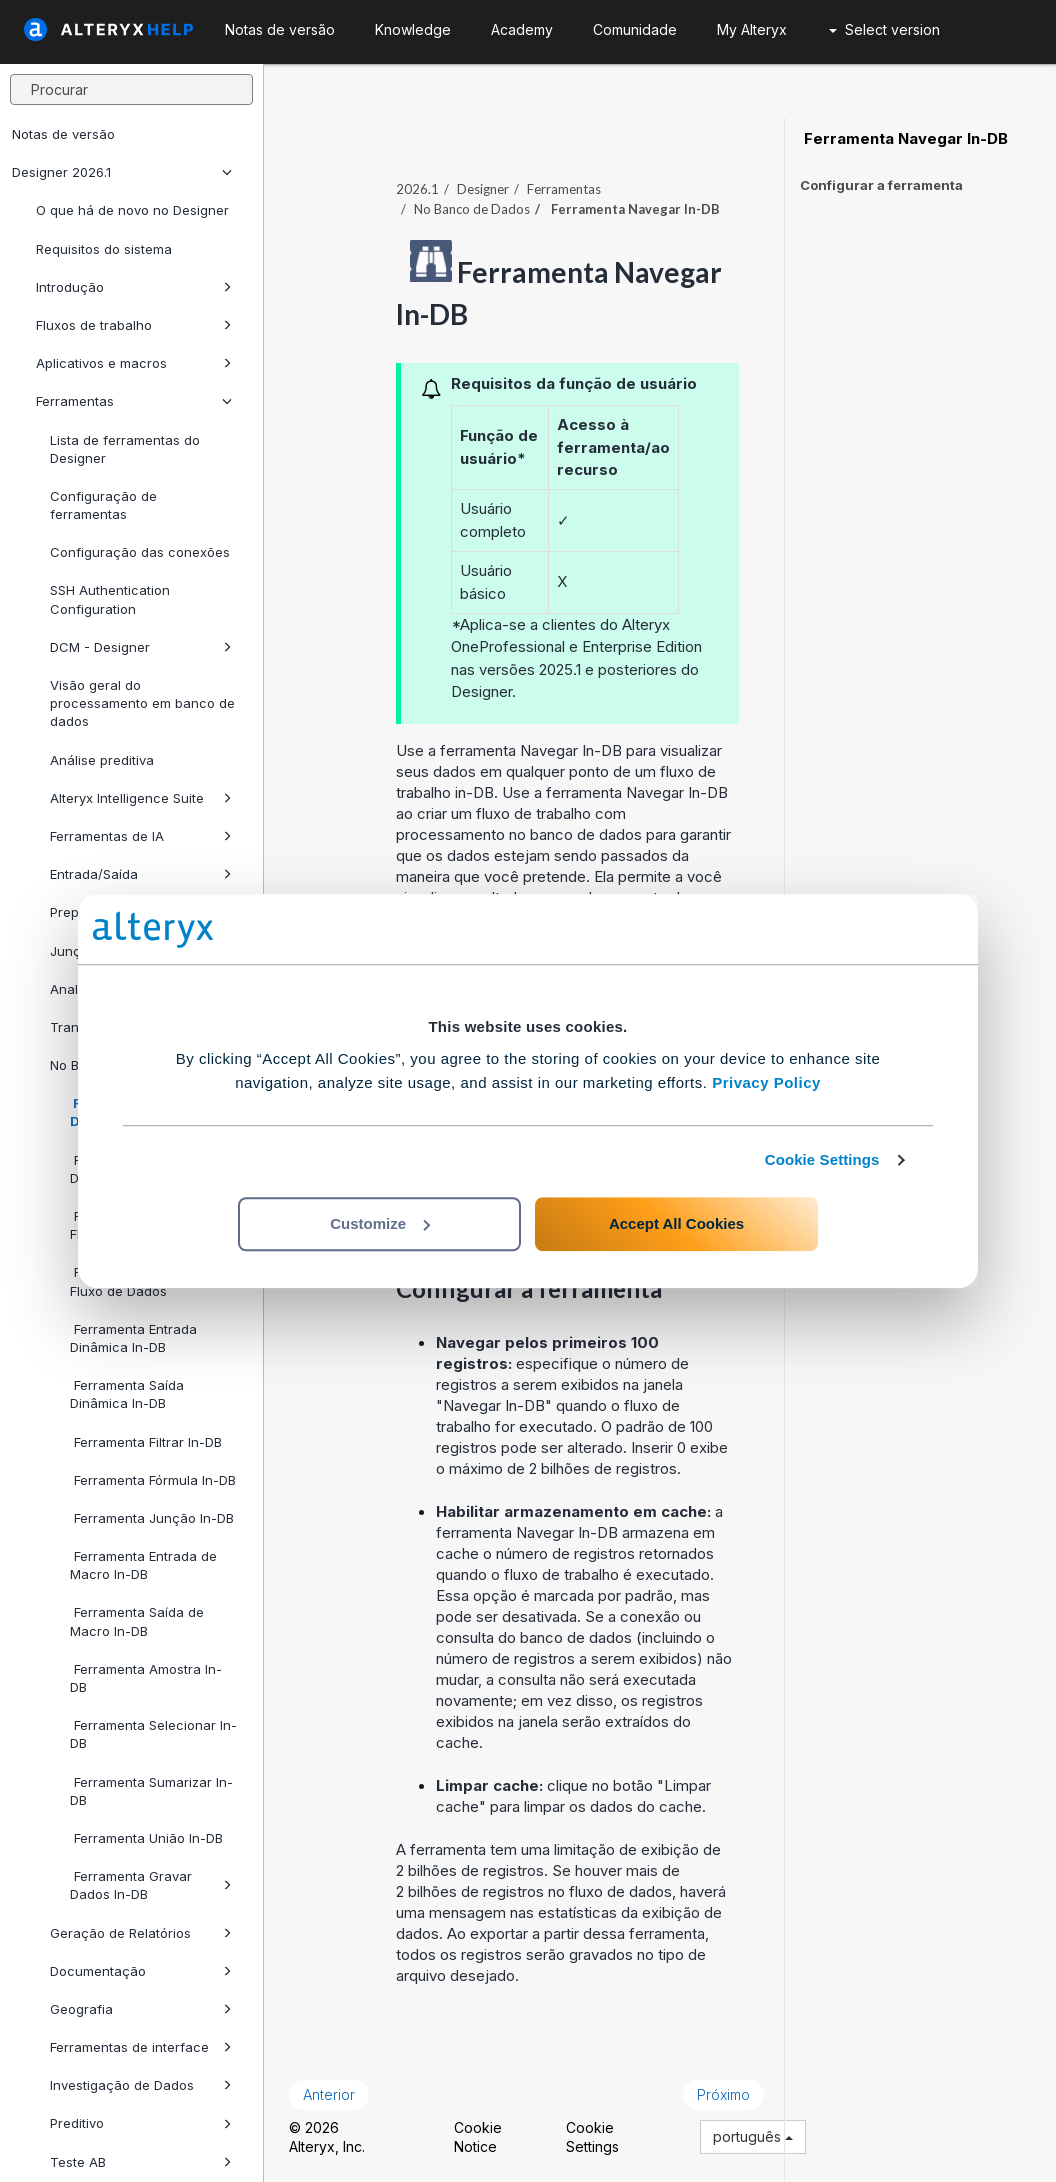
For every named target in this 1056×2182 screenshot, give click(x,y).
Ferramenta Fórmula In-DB (153, 1480)
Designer (483, 189)
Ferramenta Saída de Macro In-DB (137, 1621)
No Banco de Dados (472, 209)
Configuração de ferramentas (103, 505)
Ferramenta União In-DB (146, 1838)
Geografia (141, 2009)
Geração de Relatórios (141, 1933)
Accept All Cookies (676, 1223)
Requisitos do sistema (104, 249)
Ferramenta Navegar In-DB (904, 139)
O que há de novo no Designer (132, 210)
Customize (380, 1223)
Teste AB (141, 2162)
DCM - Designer (141, 647)
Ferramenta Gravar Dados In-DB (151, 1885)
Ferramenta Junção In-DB (152, 1518)
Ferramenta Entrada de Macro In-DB (143, 1565)
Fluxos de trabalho (134, 325)
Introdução (134, 287)
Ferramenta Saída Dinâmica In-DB (127, 1394)
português (753, 2136)
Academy (522, 29)
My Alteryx (752, 29)
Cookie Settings (822, 1159)
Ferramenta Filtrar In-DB (146, 1442)
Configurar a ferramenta (881, 185)
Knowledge (413, 29)
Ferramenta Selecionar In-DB (153, 1734)
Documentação (141, 1971)
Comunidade (635, 29)
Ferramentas (134, 401)
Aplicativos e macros (134, 363)
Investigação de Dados (141, 2085)
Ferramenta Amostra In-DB (146, 1678)
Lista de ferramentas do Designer (125, 449)
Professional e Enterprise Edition (590, 646)
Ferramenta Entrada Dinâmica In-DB (133, 1338)
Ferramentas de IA (141, 836)
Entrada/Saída (141, 874)
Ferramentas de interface (141, 2047)
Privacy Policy (766, 1082)
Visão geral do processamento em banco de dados (142, 703)
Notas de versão (63, 134)
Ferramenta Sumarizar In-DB (151, 1791)
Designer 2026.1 (122, 172)
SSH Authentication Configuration (110, 599)
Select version (884, 29)
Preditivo (141, 2123)
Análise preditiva (102, 760)
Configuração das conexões (140, 552)
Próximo (723, 2094)
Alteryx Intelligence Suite (141, 798)
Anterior (329, 2094)
